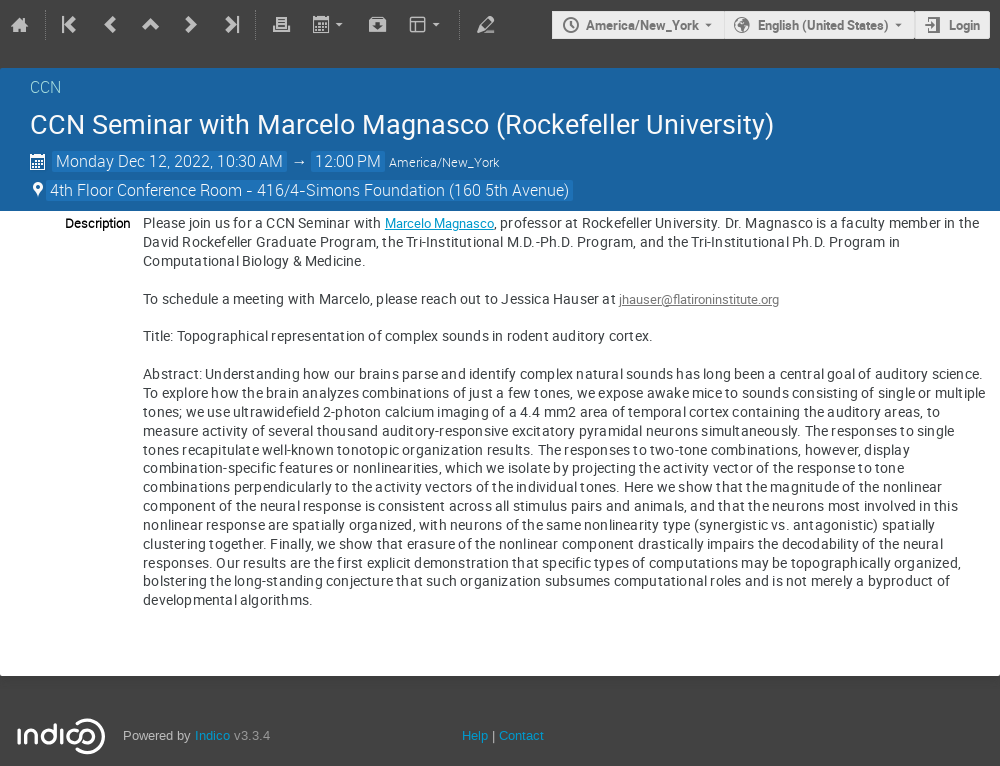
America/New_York (642, 25)
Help (475, 735)
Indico (212, 735)
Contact (521, 735)
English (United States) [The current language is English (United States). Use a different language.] (823, 25)
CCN (45, 87)
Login (964, 25)
